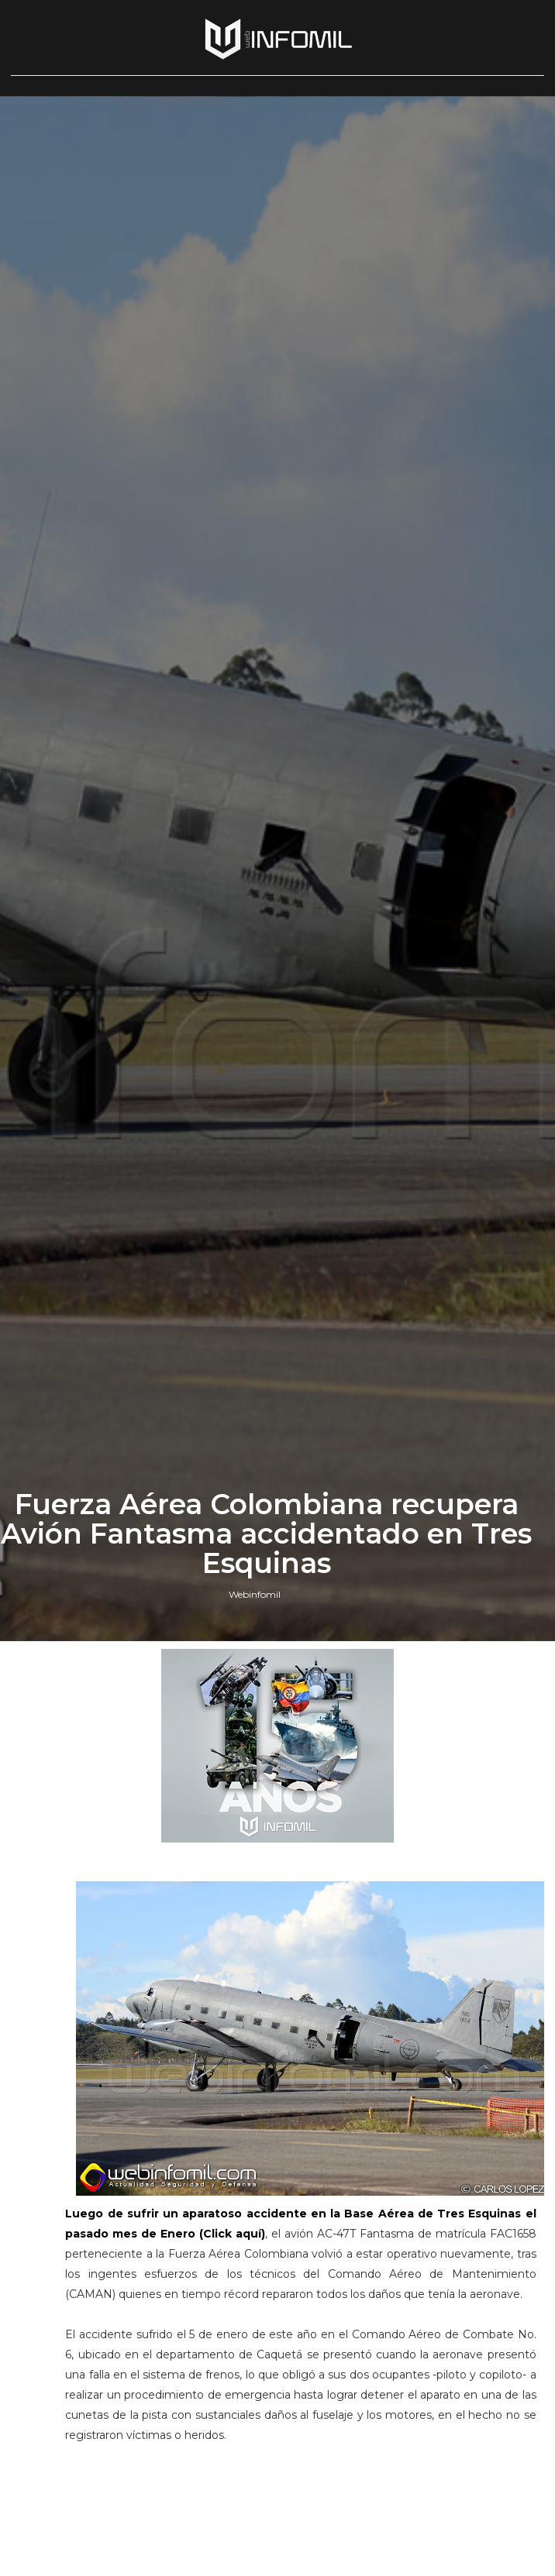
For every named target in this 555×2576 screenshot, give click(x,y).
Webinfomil (255, 1594)
